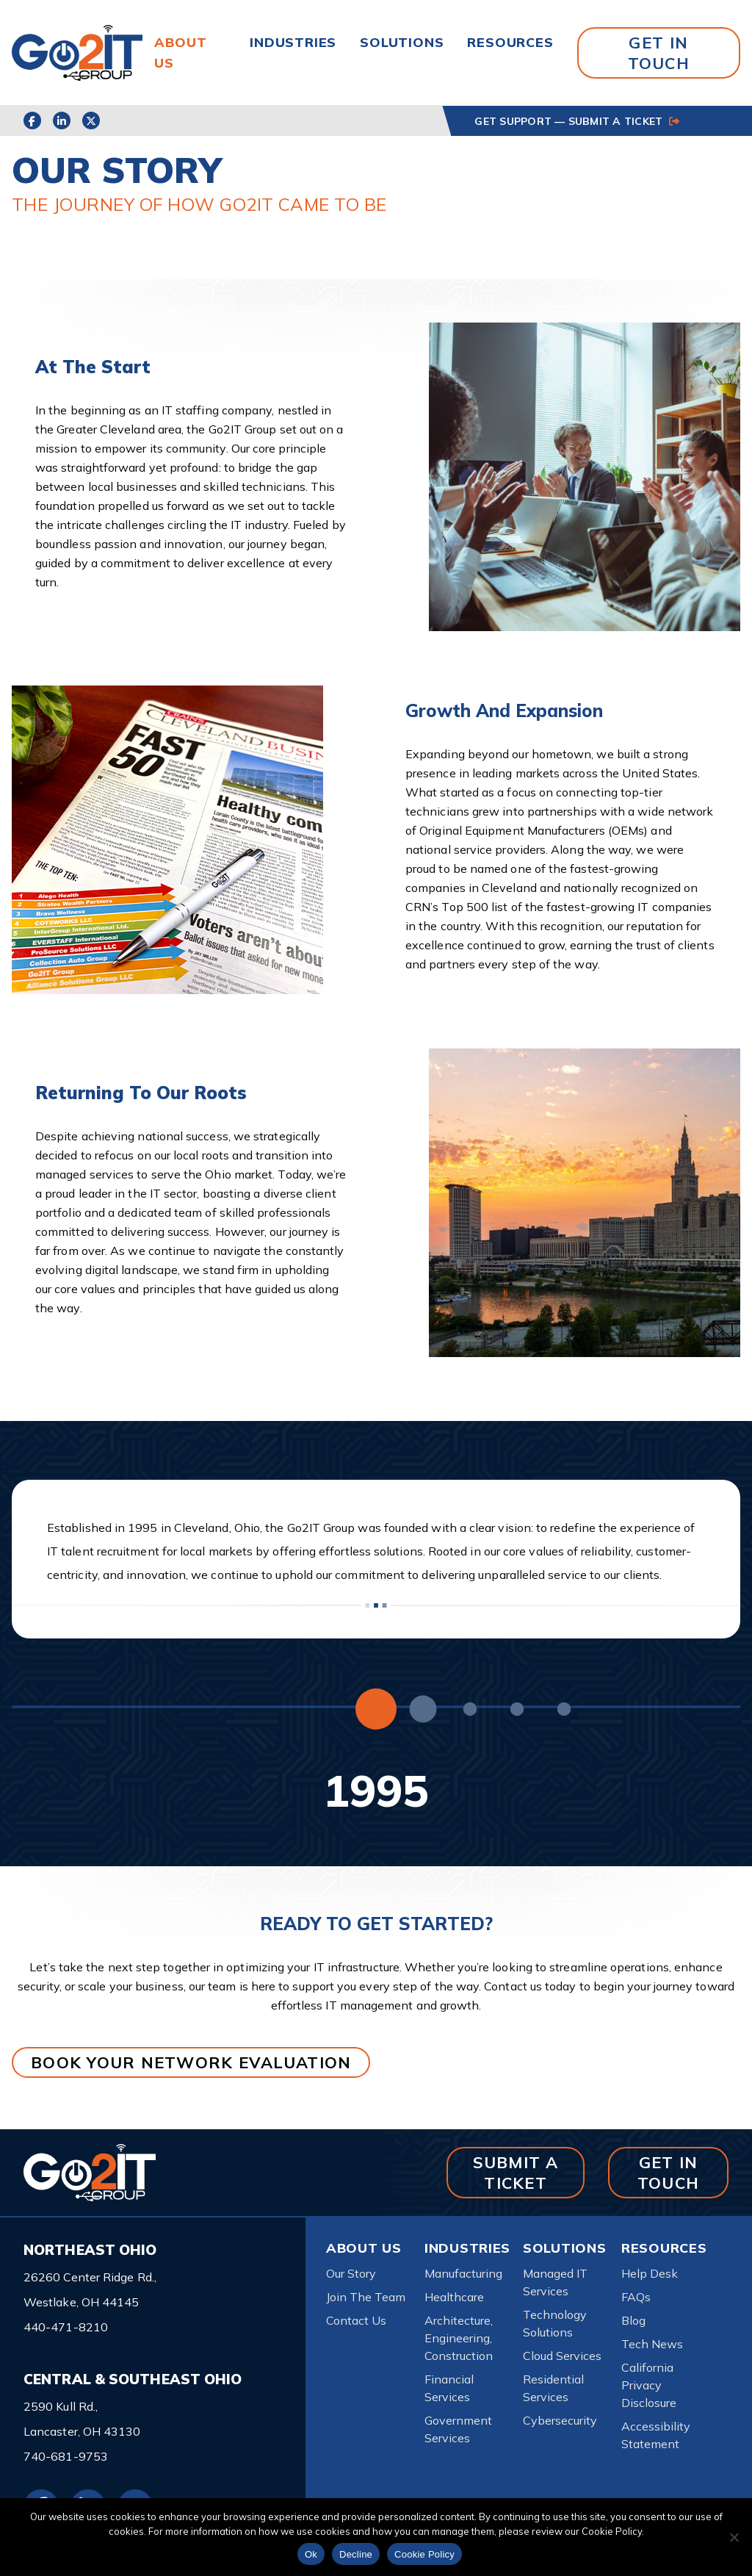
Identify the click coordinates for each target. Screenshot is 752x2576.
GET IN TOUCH (659, 52)
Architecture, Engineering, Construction (458, 2338)
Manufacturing (463, 2273)
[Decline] (733, 2537)
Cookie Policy (424, 2554)
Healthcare (454, 2296)
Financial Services (449, 2388)
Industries (293, 42)
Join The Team (365, 2296)
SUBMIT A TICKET (516, 2172)
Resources (510, 42)
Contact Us (356, 2320)
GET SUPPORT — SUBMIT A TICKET (576, 121)
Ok (311, 2554)
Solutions (402, 42)
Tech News (652, 2343)
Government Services (458, 2429)
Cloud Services (562, 2355)
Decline (355, 2554)
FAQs (636, 2296)
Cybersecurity (560, 2420)
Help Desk (649, 2273)
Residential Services (553, 2388)
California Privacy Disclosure (648, 2385)
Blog (633, 2320)
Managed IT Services (555, 2282)
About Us (364, 2247)
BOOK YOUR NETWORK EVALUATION (191, 2062)
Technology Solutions (555, 2323)
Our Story (351, 2273)
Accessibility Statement (655, 2435)
